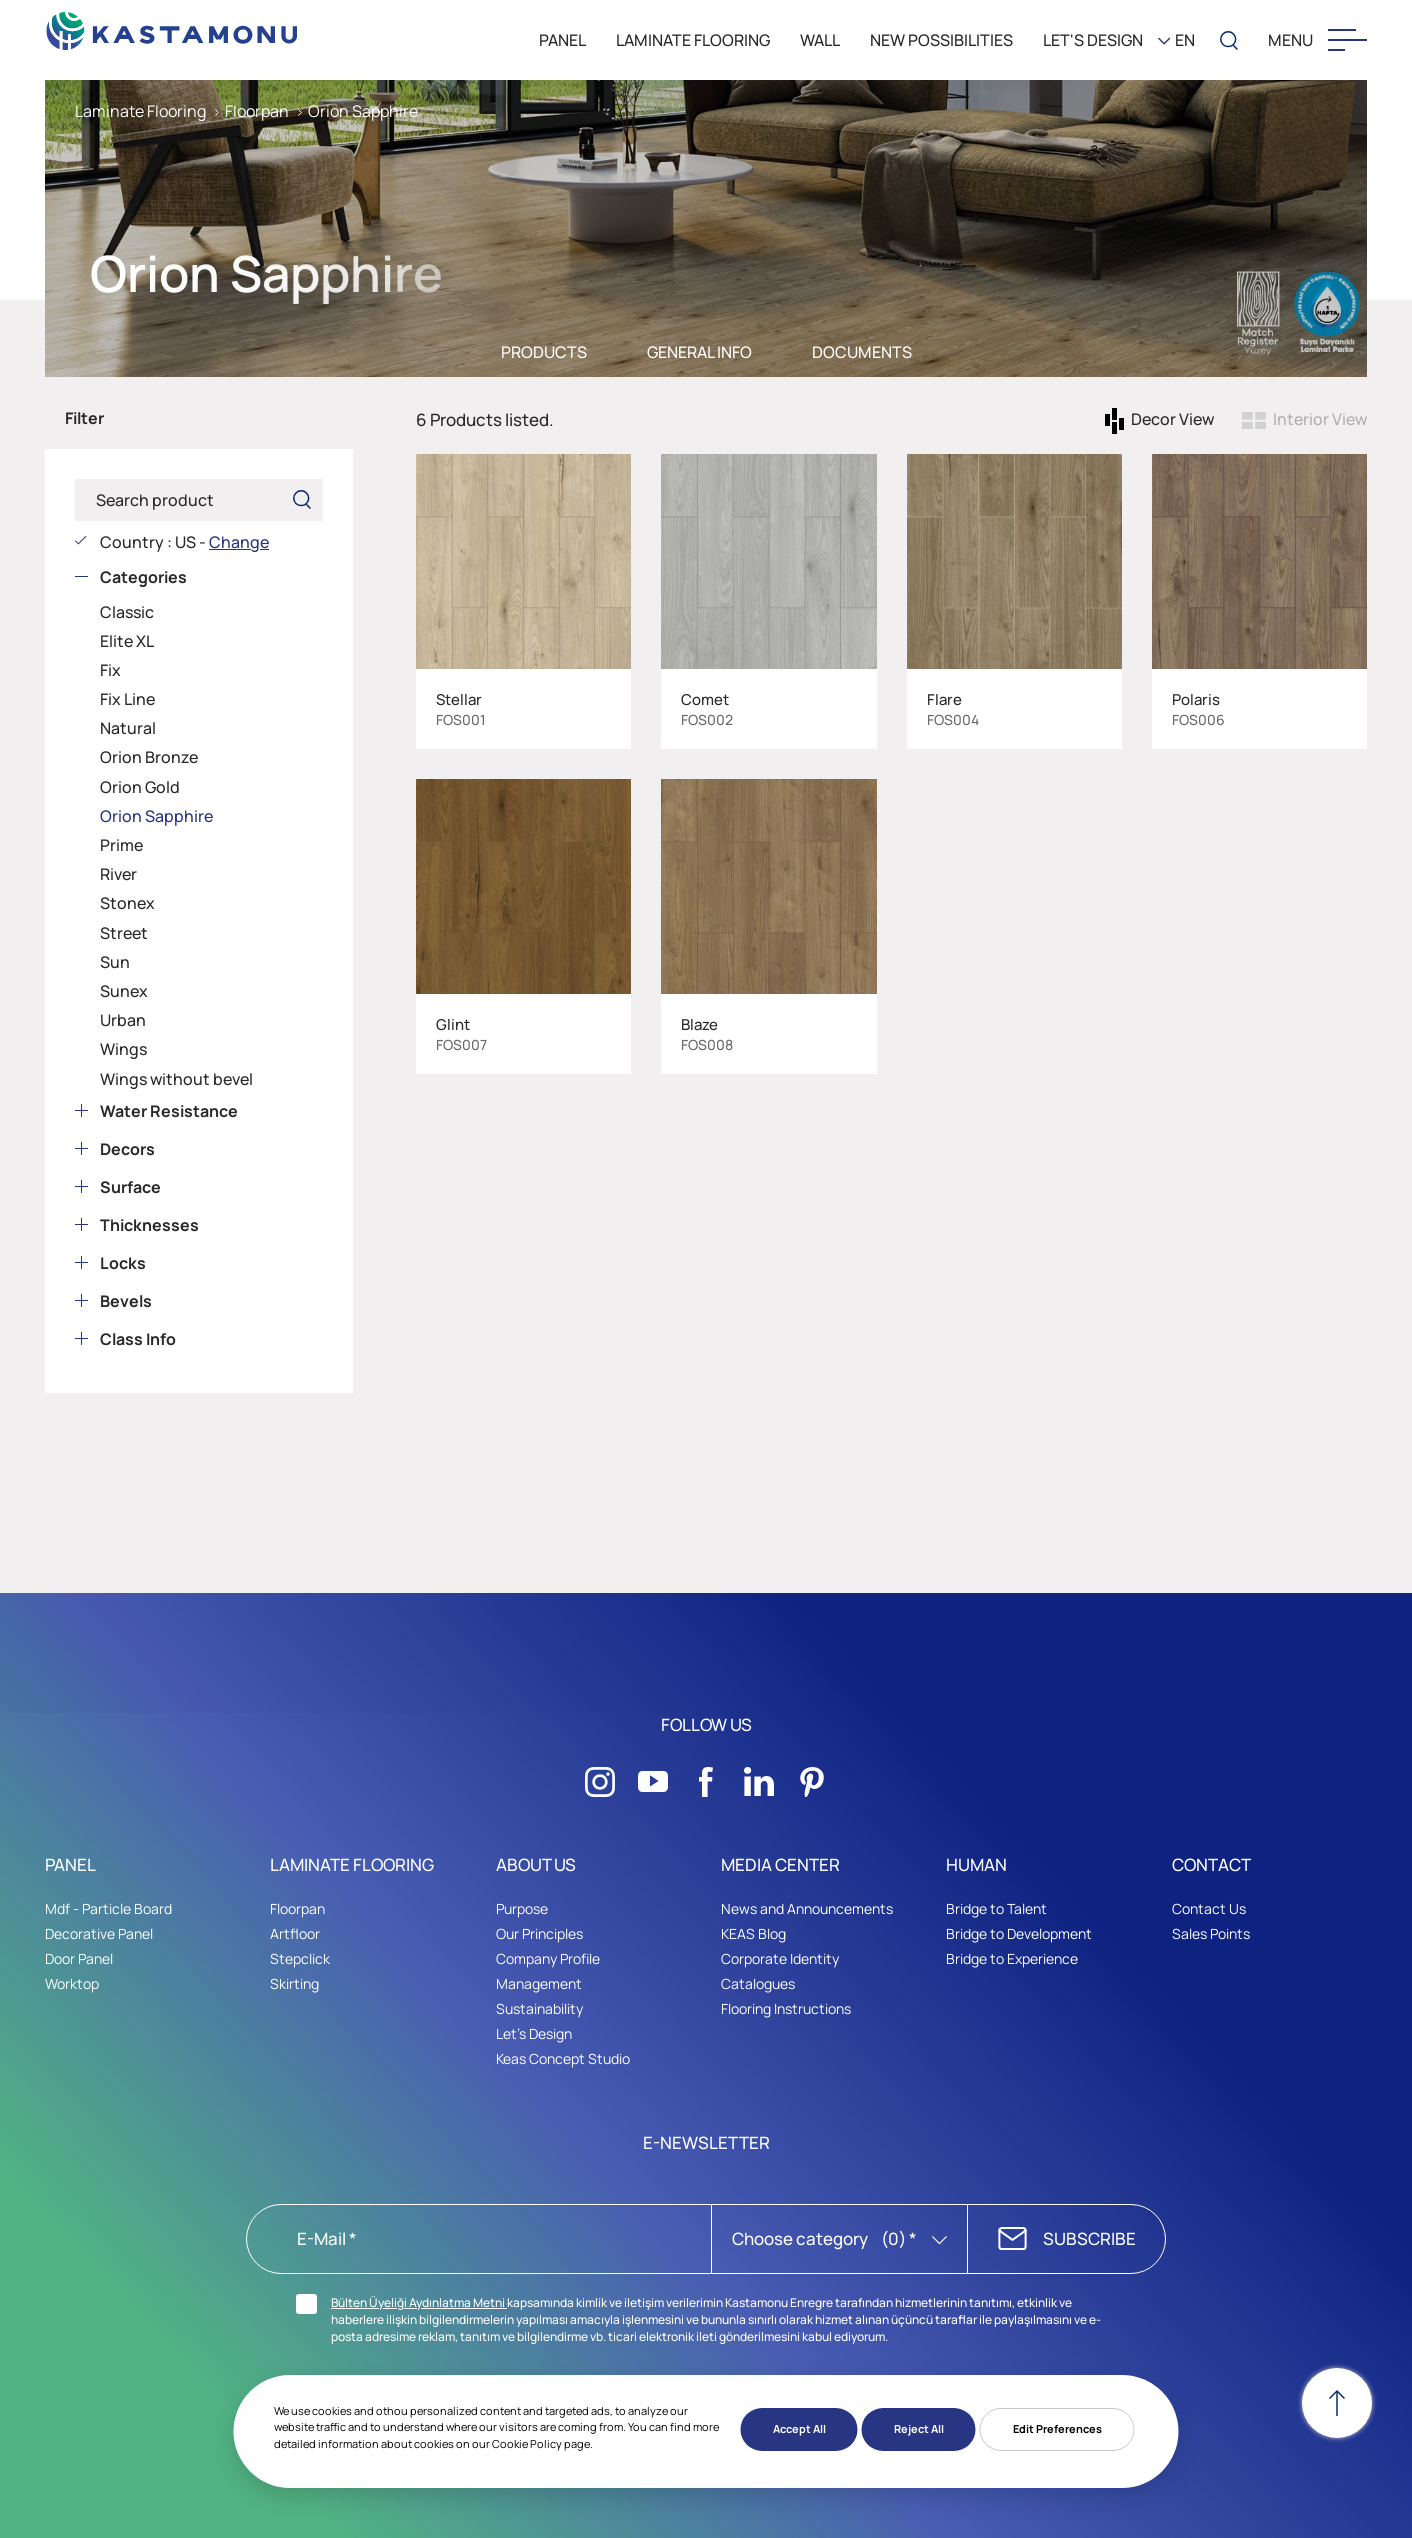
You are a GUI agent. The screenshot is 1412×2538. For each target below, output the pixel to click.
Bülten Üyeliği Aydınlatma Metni (419, 2302)
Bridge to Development (1019, 1933)
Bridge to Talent (996, 1908)
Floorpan (257, 111)
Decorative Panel (99, 1933)
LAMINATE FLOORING (693, 40)
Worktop (72, 1983)
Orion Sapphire (363, 111)
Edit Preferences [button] (1057, 2428)
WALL (820, 40)
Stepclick (300, 1958)
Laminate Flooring (140, 111)
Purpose (522, 1908)
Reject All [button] (919, 2428)
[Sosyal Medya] (600, 1776)
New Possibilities (941, 40)
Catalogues (758, 1983)
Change (239, 542)
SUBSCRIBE (1089, 2238)
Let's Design (534, 2033)
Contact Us (1209, 1908)
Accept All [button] (799, 2428)
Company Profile (548, 1958)
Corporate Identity (780, 1958)
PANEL (562, 40)
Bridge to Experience (1012, 1958)
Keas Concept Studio (563, 2058)
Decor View (1172, 419)
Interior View (1320, 419)
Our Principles (539, 1933)
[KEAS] (172, 25)
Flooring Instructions (786, 2008)
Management (539, 1983)
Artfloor (295, 1933)
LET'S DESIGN (1093, 40)
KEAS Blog (753, 1933)
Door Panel (79, 1958)
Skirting (294, 1983)
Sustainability (539, 2008)
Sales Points (1211, 1933)
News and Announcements (807, 1908)
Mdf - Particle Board (108, 1908)
